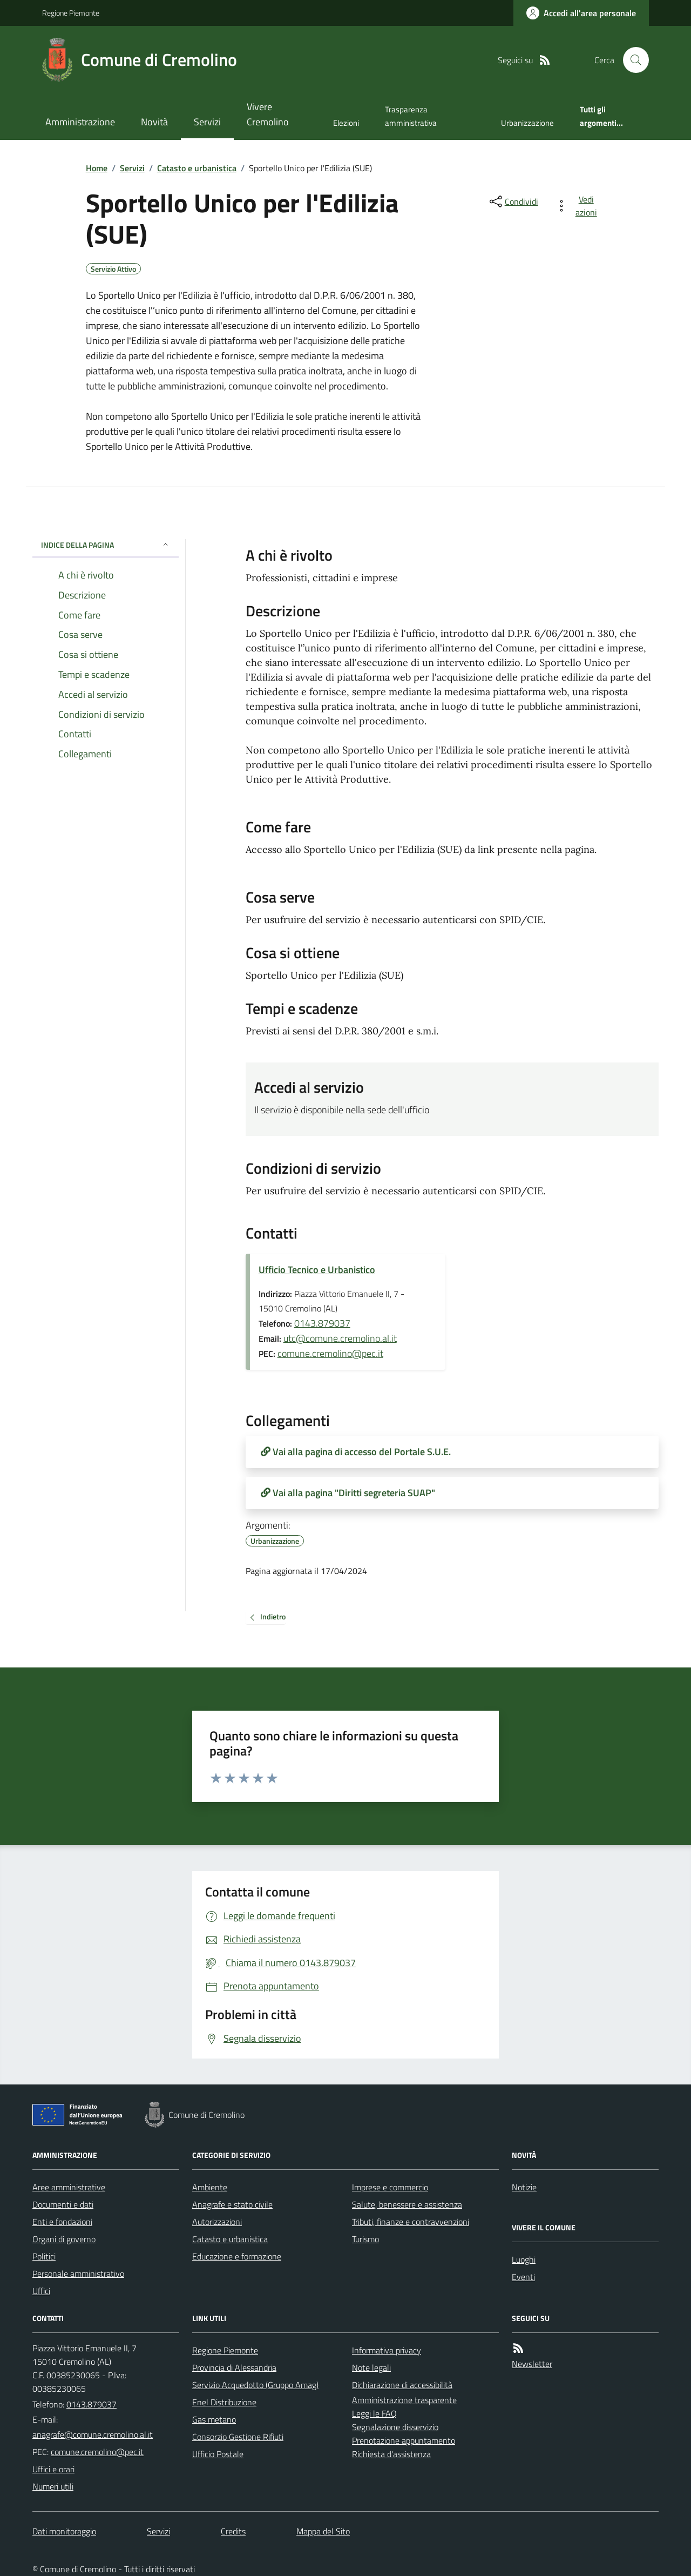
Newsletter (532, 2363)
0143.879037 (322, 1323)
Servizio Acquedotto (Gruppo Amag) (255, 2384)
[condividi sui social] (512, 201)
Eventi (523, 2276)
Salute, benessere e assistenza (407, 2204)
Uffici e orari (53, 2469)
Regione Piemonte (70, 12)
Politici (44, 2256)
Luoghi (524, 2259)
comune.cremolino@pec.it (330, 1353)
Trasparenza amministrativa (411, 116)
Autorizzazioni (217, 2221)
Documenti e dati (62, 2204)
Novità (154, 122)
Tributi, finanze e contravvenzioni (410, 2221)
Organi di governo (64, 2238)
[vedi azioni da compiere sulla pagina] (578, 206)
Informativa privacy (386, 2350)
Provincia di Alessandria (234, 2367)
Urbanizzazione (527, 123)
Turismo (365, 2238)
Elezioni (346, 123)
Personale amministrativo (78, 2273)
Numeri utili (52, 2486)
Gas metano (214, 2419)
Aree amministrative (68, 2187)
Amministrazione (80, 122)
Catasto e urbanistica (196, 168)
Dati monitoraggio (64, 2531)
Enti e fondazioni (62, 2221)
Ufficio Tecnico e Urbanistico (317, 1269)
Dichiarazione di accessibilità (402, 2384)
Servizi (207, 122)
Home (96, 168)
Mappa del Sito (323, 2531)
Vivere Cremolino (268, 114)
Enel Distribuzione (224, 2402)
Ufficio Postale (217, 2453)
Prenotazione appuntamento (403, 2440)
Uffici (41, 2290)
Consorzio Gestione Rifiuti (237, 2436)
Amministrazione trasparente (404, 2399)
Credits (233, 2531)
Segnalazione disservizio (395, 2426)
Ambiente (209, 2187)
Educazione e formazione (236, 2256)
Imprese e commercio (390, 2187)
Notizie (524, 2187)
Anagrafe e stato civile (232, 2204)
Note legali (371, 2367)
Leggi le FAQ (374, 2413)
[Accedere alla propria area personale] (581, 13)
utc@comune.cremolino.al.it (340, 1338)
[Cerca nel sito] (631, 60)
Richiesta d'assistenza (391, 2453)
